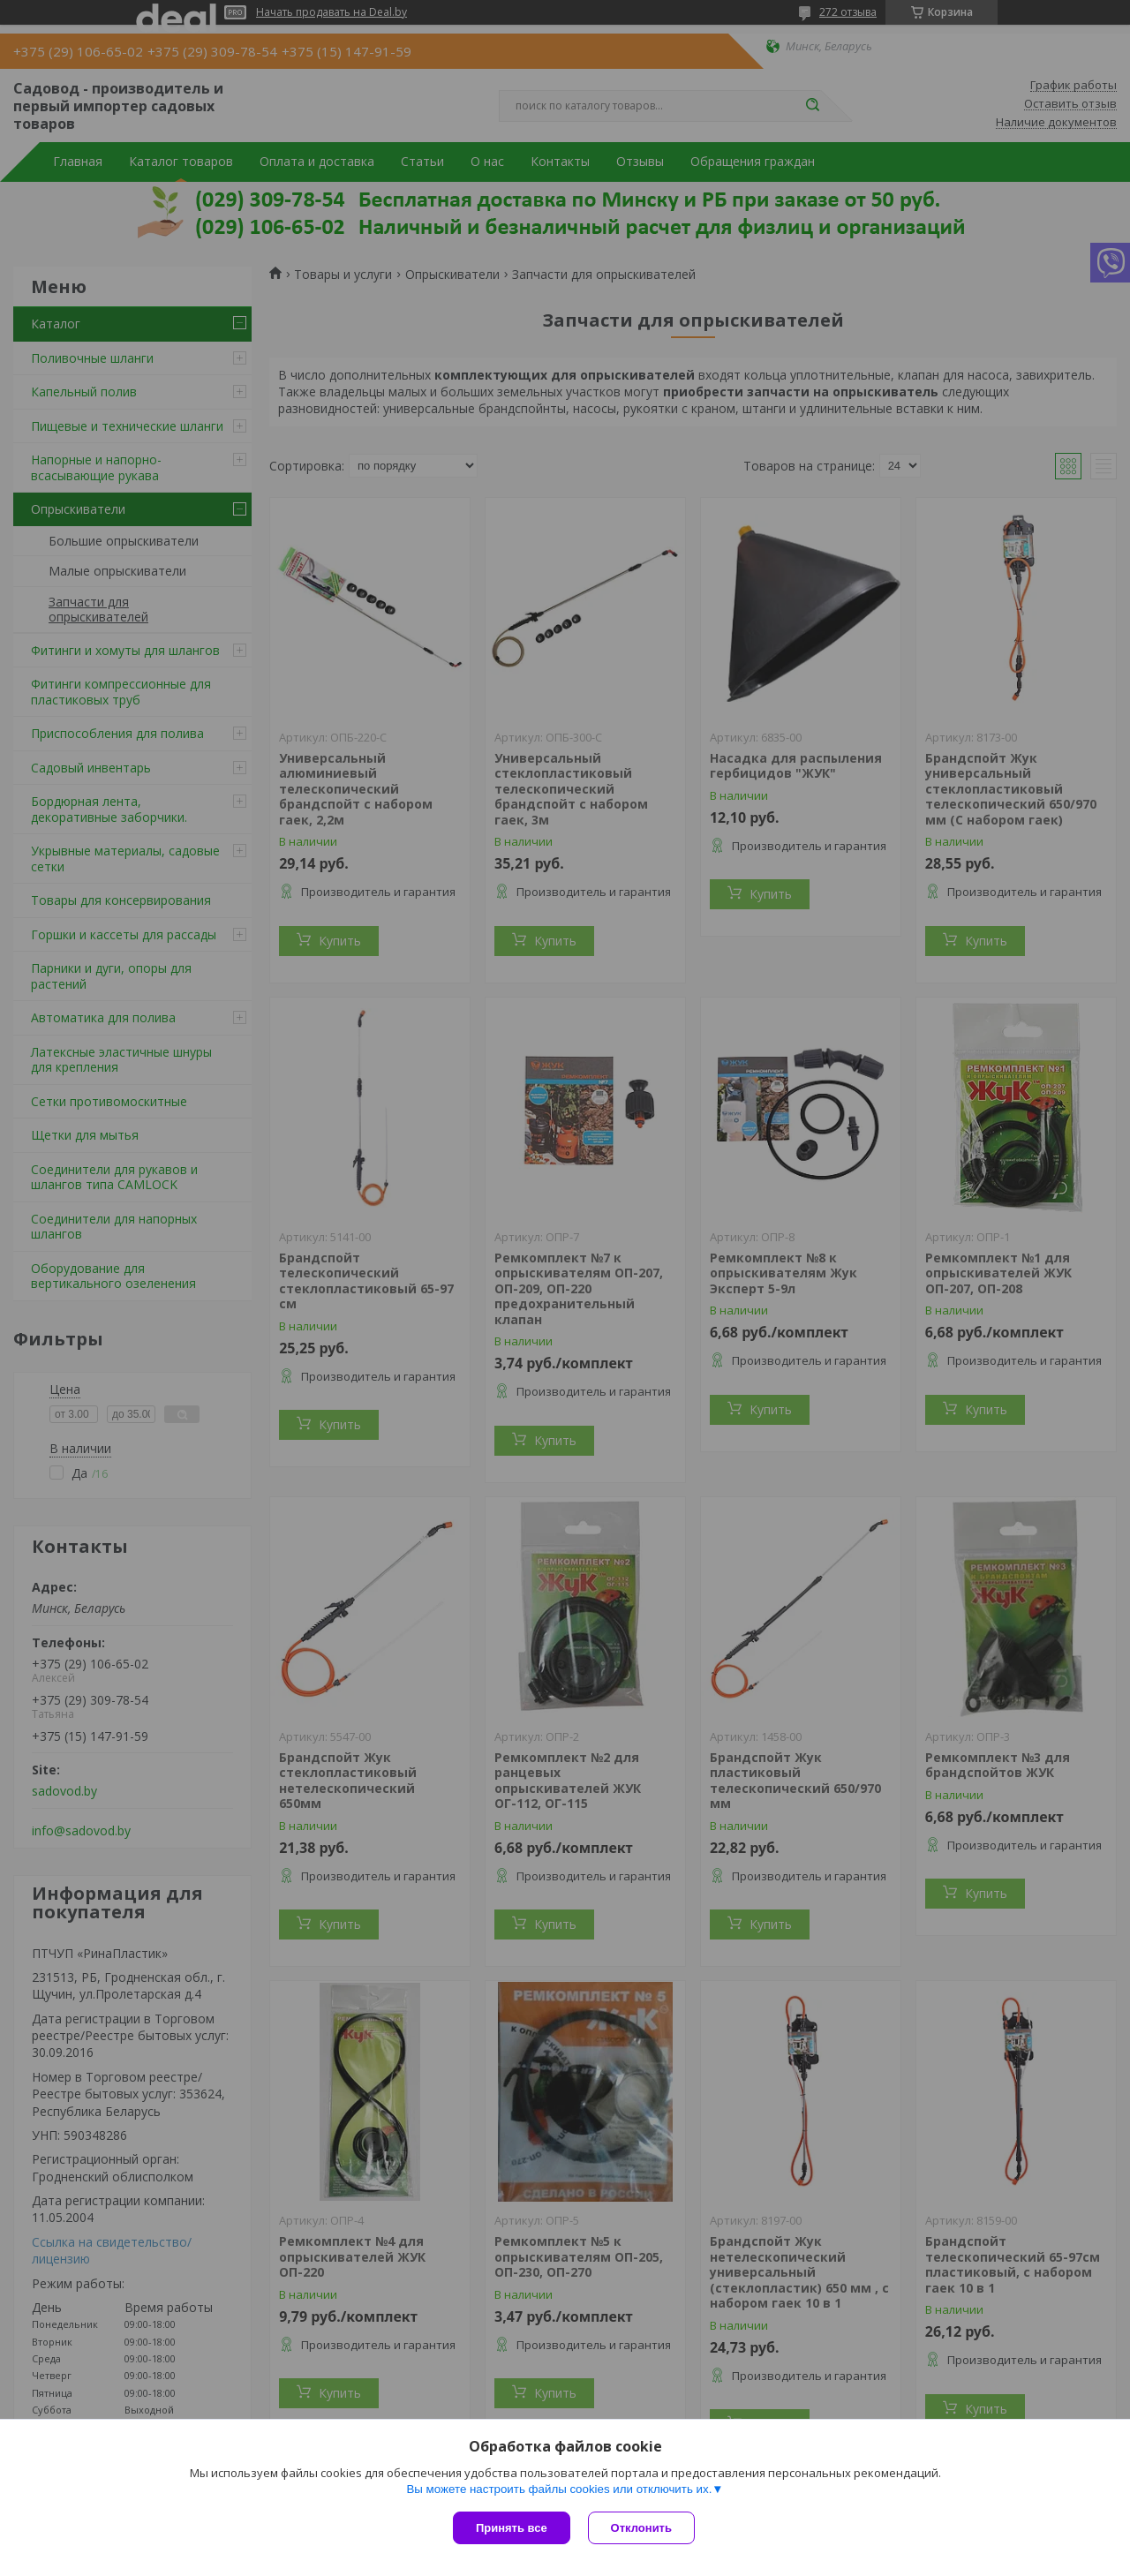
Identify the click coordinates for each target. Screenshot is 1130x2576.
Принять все (511, 2528)
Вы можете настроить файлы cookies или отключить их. (559, 2489)
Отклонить (641, 2528)
